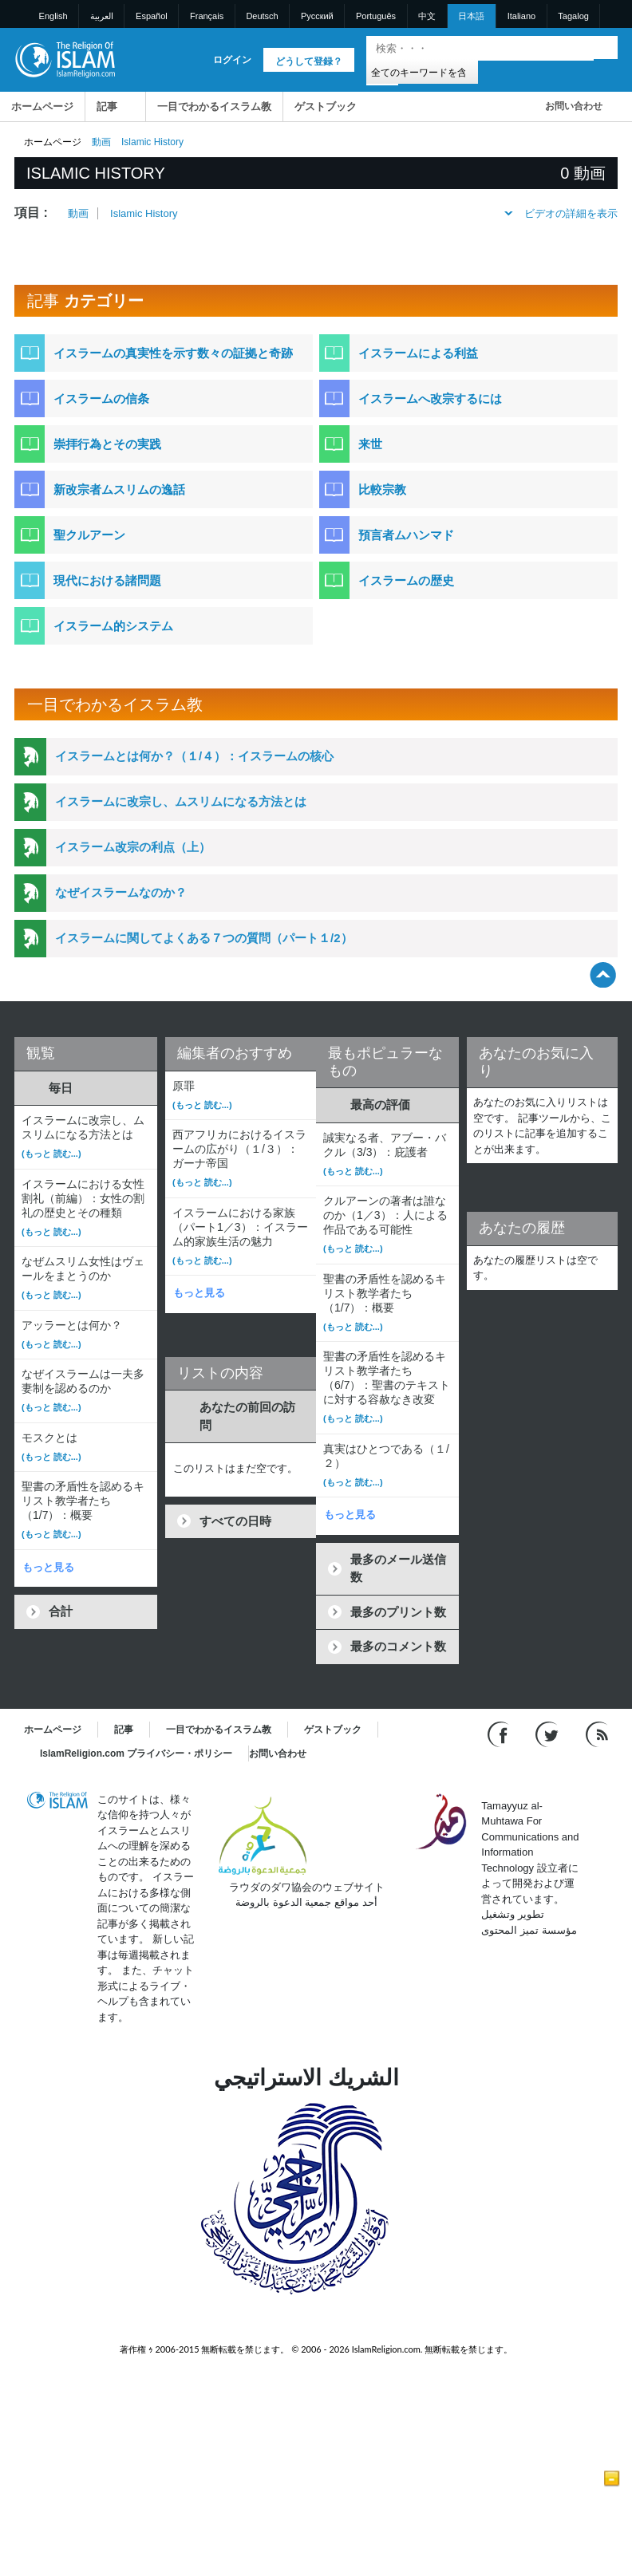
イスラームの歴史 (406, 580)
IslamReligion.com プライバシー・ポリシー (136, 1753)
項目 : (31, 212)
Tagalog (573, 16)
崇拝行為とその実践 (107, 444)
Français (206, 16)
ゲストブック (325, 106)
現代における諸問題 (107, 580)
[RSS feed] (597, 1733)
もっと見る (48, 1567)
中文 (427, 16)
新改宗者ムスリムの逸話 (119, 489)
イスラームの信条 (101, 398)
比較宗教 (382, 489)
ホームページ (42, 106)
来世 (370, 444)
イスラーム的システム (113, 626)
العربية (101, 16)
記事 (107, 106)
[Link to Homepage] (64, 59)
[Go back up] (603, 974)
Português (376, 16)
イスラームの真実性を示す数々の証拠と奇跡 (173, 353)
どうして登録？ (308, 61)
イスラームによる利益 (418, 353)
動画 (101, 142)
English (53, 16)
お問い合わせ (573, 106)
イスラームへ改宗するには (430, 398)
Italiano (521, 16)
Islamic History (144, 213)
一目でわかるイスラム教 (214, 106)
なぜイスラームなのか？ (121, 892)
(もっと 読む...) (51, 1153)
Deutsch (262, 16)
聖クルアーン (89, 535)
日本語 (471, 16)
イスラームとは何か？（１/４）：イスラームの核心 (194, 756)
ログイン (232, 59)
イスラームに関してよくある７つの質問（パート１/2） (204, 938)
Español (152, 16)
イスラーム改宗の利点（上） (133, 847)
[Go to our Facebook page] (500, 1733)
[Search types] (421, 71)
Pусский (317, 16)
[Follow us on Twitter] (548, 1733)
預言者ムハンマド (406, 535)
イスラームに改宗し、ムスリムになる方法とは (180, 801)
